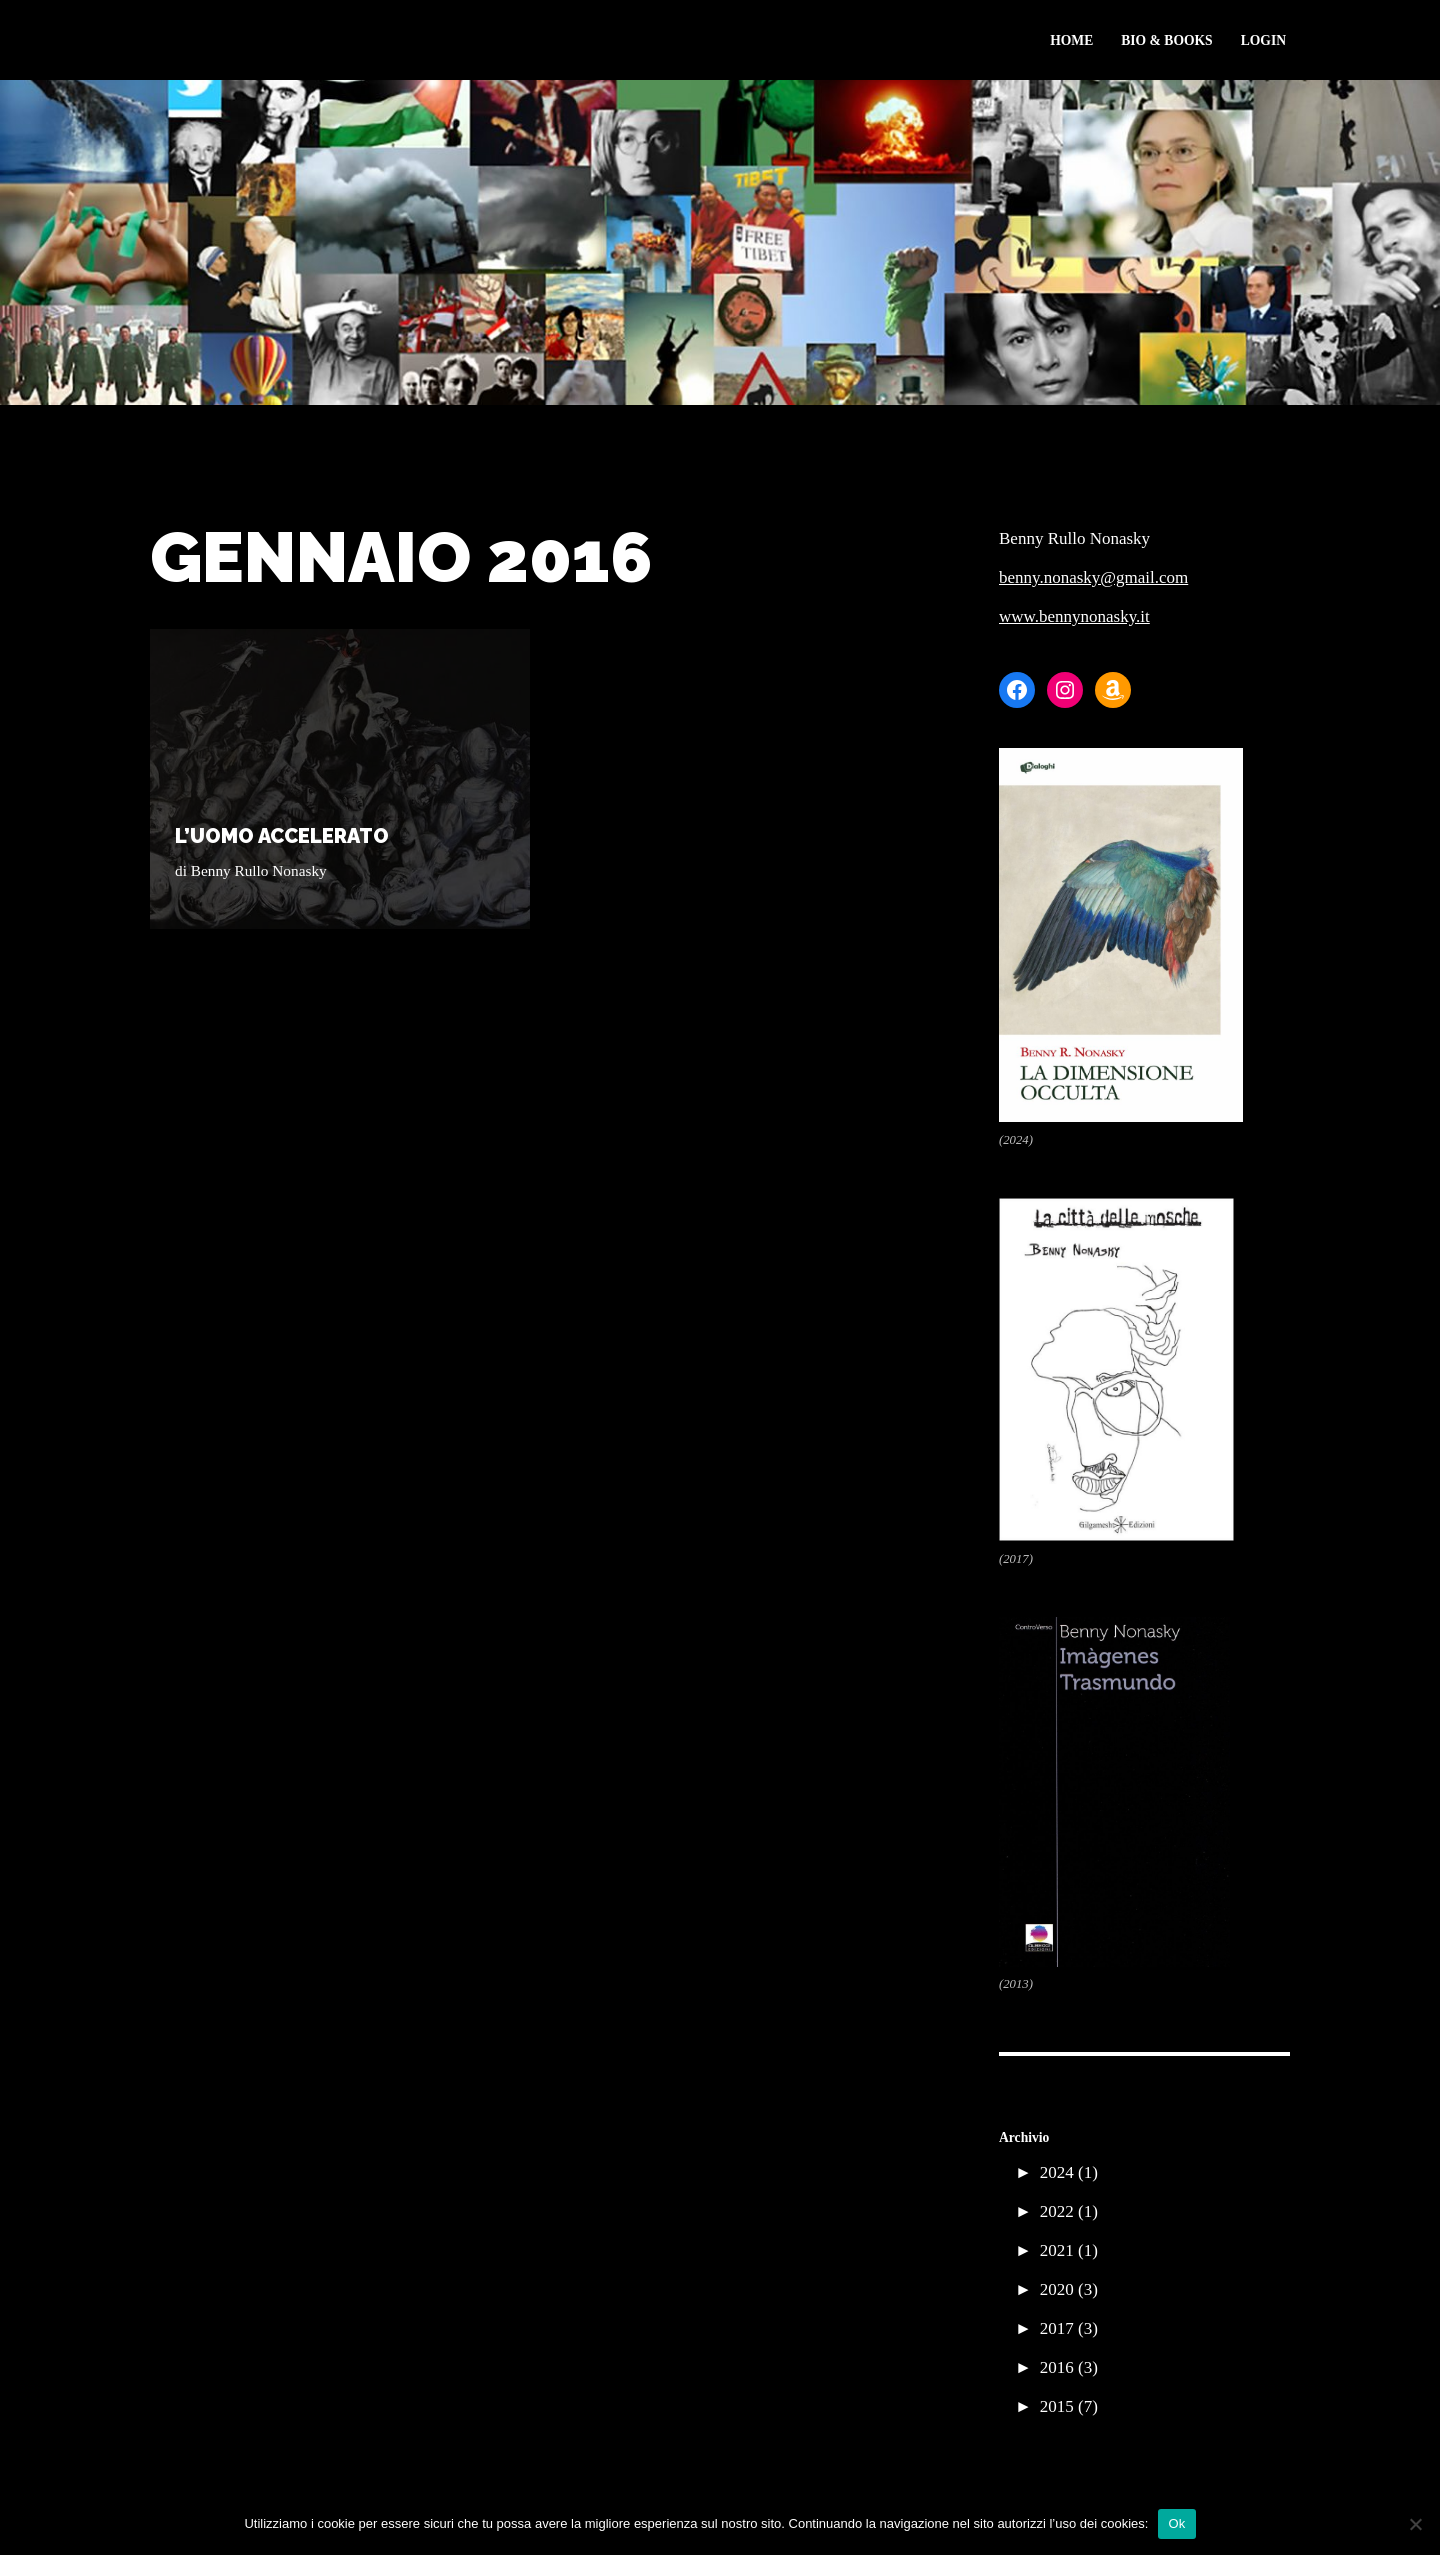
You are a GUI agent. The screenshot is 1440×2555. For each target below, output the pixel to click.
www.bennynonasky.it (1074, 616)
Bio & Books (1166, 40)
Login (1263, 40)
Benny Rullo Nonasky (259, 870)
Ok (1176, 2523)
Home (1071, 40)
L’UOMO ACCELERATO (282, 836)
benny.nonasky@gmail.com (1093, 577)
